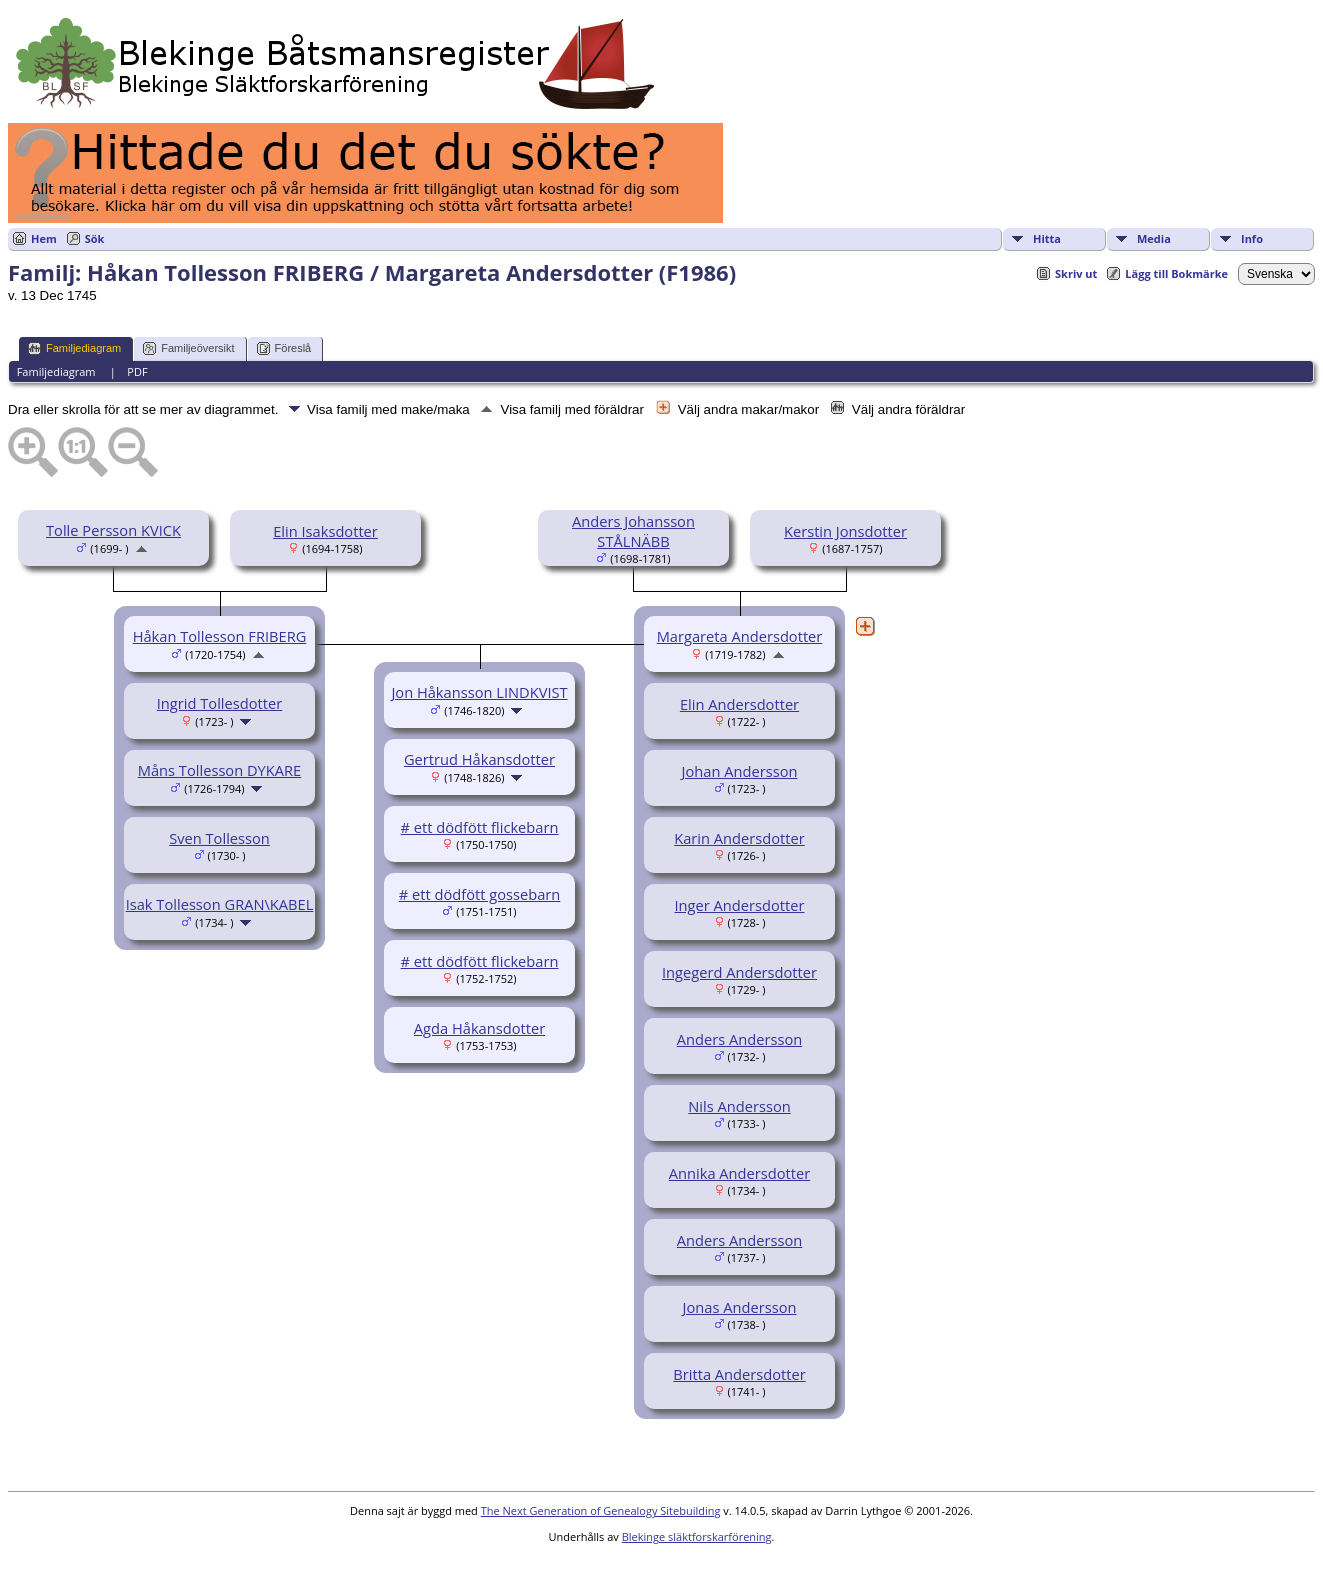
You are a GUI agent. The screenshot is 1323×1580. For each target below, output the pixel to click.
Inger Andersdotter (740, 905)
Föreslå (284, 348)
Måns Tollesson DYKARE (219, 770)
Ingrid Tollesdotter (219, 703)
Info (1252, 238)
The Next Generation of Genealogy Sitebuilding (601, 1510)
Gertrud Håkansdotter (479, 759)
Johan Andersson (740, 771)
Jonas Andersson (740, 1307)
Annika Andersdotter (739, 1173)
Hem (44, 238)
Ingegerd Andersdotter (739, 972)
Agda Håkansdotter (479, 1028)
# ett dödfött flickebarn (480, 827)
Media (1154, 238)
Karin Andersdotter (739, 838)
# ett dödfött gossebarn (480, 894)
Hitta (1047, 238)
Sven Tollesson (219, 838)
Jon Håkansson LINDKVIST (479, 692)
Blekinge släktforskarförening (697, 1536)
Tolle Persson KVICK (113, 530)
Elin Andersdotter (739, 704)
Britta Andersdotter (739, 1374)
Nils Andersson (739, 1106)
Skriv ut (1076, 273)
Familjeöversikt (188, 348)
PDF (137, 371)
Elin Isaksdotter (325, 531)
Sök (95, 238)
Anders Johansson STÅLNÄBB (633, 531)
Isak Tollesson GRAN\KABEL (220, 904)
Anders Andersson (739, 1039)
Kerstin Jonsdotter (845, 531)
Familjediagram (74, 348)
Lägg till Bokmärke (1176, 273)
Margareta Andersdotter (740, 636)
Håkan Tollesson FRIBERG (220, 636)
